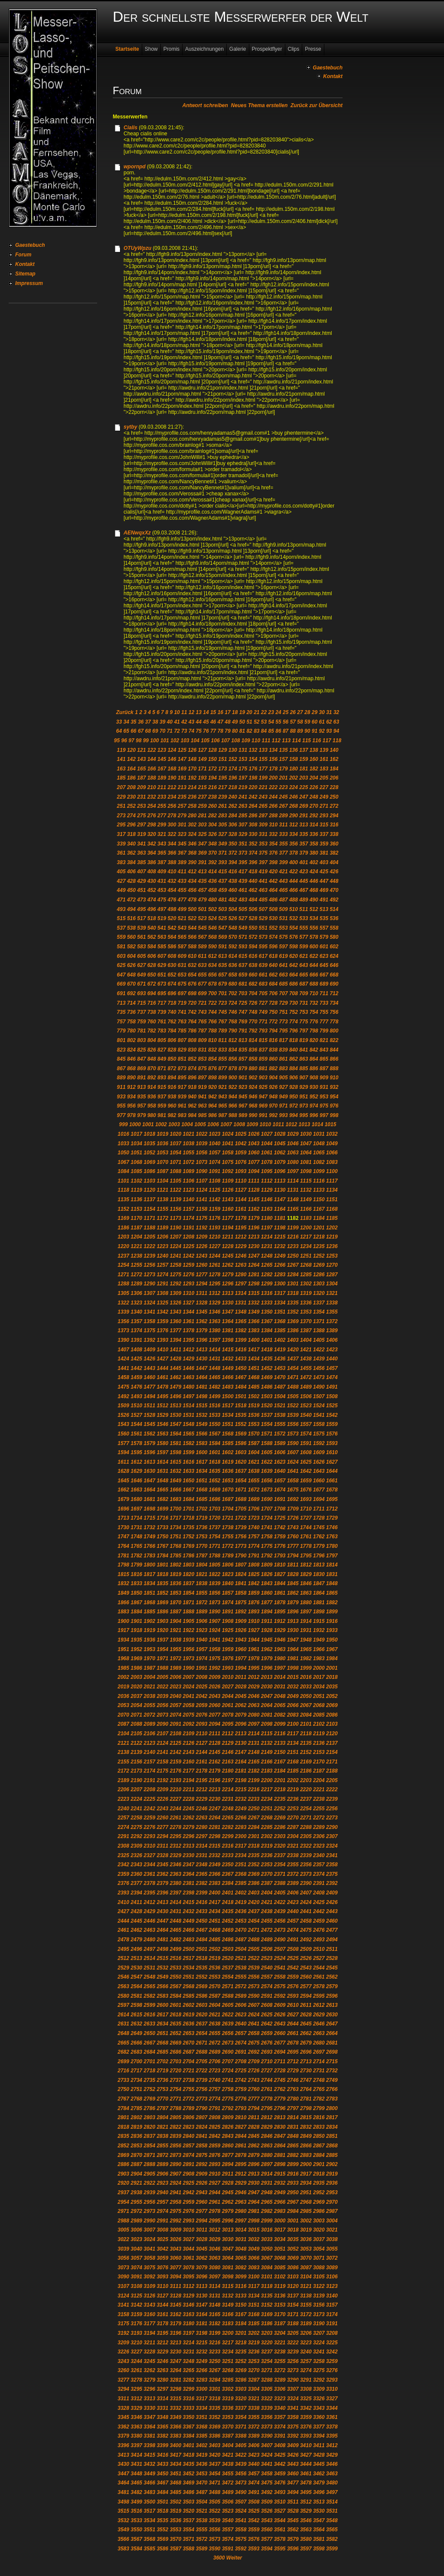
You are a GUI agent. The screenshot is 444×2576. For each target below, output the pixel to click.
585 (161, 947)
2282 (228, 1827)
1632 (175, 1471)
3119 (280, 2286)
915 (161, 1087)
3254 (267, 2361)
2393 (123, 1893)
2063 (254, 1705)
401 (303, 862)
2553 (215, 1977)
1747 (123, 1537)
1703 (215, 1509)
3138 (306, 2296)
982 (171, 1115)
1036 (162, 1144)
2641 (254, 2024)
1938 (175, 1640)
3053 (306, 2249)
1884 (136, 1612)
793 (263, 1031)
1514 (189, 1406)
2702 (162, 2061)
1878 (280, 1602)
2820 (149, 2127)
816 (273, 1040)
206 (334, 778)
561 (141, 937)
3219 (254, 2343)
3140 (332, 2296)
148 (192, 759)
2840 (189, 2136)
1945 (267, 1640)
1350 (267, 1312)
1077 (254, 1162)
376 (273, 853)
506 (252, 909)
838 (273, 1050)
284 (233, 816)
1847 (319, 1583)
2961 (215, 2202)
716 (151, 1003)
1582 (189, 1443)
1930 (293, 1630)
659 (242, 975)
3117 (254, 2286)
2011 (241, 1677)
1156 (175, 1209)
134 (273, 750)
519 (161, 918)
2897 (267, 2164)
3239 (293, 2352)
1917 (123, 1630)
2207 (136, 1789)
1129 (267, 1190)
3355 (254, 2417)
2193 (175, 1780)
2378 (149, 1883)
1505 (293, 1396)
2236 (293, 1799)
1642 (306, 1471)
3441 (267, 2464)
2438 (267, 1911)
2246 (202, 1809)
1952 (136, 1649)
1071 (175, 1162)
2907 (175, 2174)
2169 (306, 1762)
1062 (280, 1153)
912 (131, 1087)
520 (171, 918)
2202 (293, 1780)
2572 (241, 1986)
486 (273, 900)
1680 (136, 1499)
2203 (306, 1780)
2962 (228, 2202)
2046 (254, 1696)
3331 (162, 2408)
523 (202, 918)
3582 (332, 2539)
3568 (149, 2539)
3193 (136, 2333)
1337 (319, 1303)
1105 (175, 1181)
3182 (215, 2323)
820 (314, 1040)
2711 (280, 2061)
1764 (123, 1546)
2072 (149, 1715)
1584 (215, 1443)
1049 (332, 1144)
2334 (241, 1855)
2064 (267, 1705)
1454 (293, 1368)
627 (141, 965)
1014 (317, 1124)
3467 (162, 2483)
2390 (306, 1883)
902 (252, 1078)
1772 (228, 1546)
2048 (280, 1696)
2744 (267, 2080)
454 (171, 890)
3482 (136, 2492)
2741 (228, 2080)
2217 (267, 1789)
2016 (306, 1677)
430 (151, 881)
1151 (332, 1199)
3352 (215, 2417)
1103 (149, 1181)
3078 (189, 2268)
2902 (332, 2164)
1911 (267, 1621)
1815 (123, 1574)
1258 (175, 1265)
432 (171, 881)
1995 (254, 1668)
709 (303, 993)
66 (133, 731)
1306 (136, 1293)
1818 (162, 1574)
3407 (267, 2445)
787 (202, 1031)
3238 (280, 2352)
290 (293, 816)
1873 (215, 1602)
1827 (280, 1574)
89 (300, 731)
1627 (332, 1462)
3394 (319, 2436)
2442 (319, 1911)
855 (222, 1059)
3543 (267, 2520)
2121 (123, 1743)
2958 (175, 2202)
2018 (332, 1677)
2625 (267, 2015)
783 (161, 1031)
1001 (148, 1124)
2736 (162, 2080)
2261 (175, 1818)
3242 (332, 2352)
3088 (319, 2268)
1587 (254, 1443)
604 (131, 956)
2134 (293, 1743)
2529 (123, 1968)
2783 (332, 2099)
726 (252, 1003)
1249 (280, 1256)
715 (141, 1003)
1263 (241, 1265)
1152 (123, 1209)
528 (252, 918)
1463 (189, 1377)
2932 (280, 2183)
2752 (149, 2089)
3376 (306, 2427)
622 (314, 956)
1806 (228, 1565)
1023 (215, 1134)
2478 (123, 1940)
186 (131, 778)
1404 (306, 1340)
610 (192, 956)
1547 (175, 1424)
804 (151, 1040)
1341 (149, 1312)
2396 (162, 1893)
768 (233, 1022)
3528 (293, 2511)
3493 (280, 2492)
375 (263, 853)
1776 (280, 1546)
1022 (202, 1134)
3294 (123, 2389)
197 (242, 778)
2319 (267, 1846)
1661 (332, 1481)
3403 (215, 2445)
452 (151, 890)
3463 (332, 2474)
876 (212, 1068)
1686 (215, 1499)
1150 (319, 1199)
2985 (306, 2211)
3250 (215, 2361)
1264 (254, 1265)
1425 (136, 1359)
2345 (162, 1865)
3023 (136, 2239)
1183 (306, 1218)
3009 (175, 2230)
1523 (306, 1406)
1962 (267, 1649)
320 (151, 834)
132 (252, 750)
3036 (306, 2239)
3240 (306, 2352)
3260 (123, 2370)
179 (283, 769)
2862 (254, 2146)
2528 (332, 1958)
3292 (319, 2380)
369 (202, 853)
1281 (254, 1275)
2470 (241, 1930)
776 (314, 1022)
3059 (162, 2258)
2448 (175, 1921)
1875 (241, 1602)
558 (334, 928)
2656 (228, 2033)
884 (293, 1068)
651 (161, 975)
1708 (280, 1509)
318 (131, 834)
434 (192, 881)
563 (161, 937)
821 (324, 1040)
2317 (241, 1846)
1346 (215, 1312)
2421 (267, 1902)
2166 (267, 1762)
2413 (162, 1902)
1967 (332, 1649)
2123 (149, 1743)
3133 (241, 2296)
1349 (254, 1312)
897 (202, 1078)
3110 (162, 2286)
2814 (293, 2117)
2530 (136, 1968)
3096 (202, 2277)
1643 (319, 1471)
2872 (162, 2155)
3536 (175, 2520)
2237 (306, 1799)
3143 (149, 2305)
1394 (175, 1340)
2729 (293, 2071)
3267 (215, 2370)
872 (171, 1068)
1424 (123, 1359)
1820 (189, 1574)
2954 (123, 2202)
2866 (306, 2146)
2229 (202, 1799)
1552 (241, 1424)
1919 (149, 1630)
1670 (228, 1490)
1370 (306, 1321)
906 (293, 1078)
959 (161, 1106)
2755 (189, 2089)
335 (303, 834)
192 (192, 778)
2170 (319, 1762)
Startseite (127, 49)
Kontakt (25, 264)
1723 (254, 1518)
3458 (267, 2474)
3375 (293, 2427)
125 (182, 750)
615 (242, 956)
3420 (215, 2455)
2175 (162, 1771)
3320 (241, 2399)
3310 (332, 2389)
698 (192, 993)
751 (283, 1012)
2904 (136, 2174)
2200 (267, 1780)
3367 (189, 2427)
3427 (306, 2455)
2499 (175, 1949)
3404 (228, 2445)
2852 (123, 2146)
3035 (293, 2239)
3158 (123, 2314)
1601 (215, 1452)
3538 (202, 2520)
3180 (189, 2323)
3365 (162, 2427)
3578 (280, 2539)
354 (273, 844)
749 (263, 1012)
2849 (306, 2136)
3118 (267, 2286)
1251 (306, 1256)
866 (334, 1059)
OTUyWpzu (137, 248)
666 (314, 975)
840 (293, 1050)
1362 (202, 1321)
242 (252, 797)
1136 (136, 1199)
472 (131, 900)
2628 (306, 2015)
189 (161, 778)
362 (131, 853)
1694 (319, 1499)
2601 (175, 2005)
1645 (123, 1481)
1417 (254, 1350)
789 (222, 1031)
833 (222, 1050)
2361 (149, 1874)
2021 (149, 1687)
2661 (293, 2033)
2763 (293, 2089)
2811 (254, 2117)
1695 (332, 1499)
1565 (189, 1434)
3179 (175, 2323)
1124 (202, 1190)
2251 (267, 1809)
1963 (280, 1649)
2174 (149, 1771)
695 (161, 993)
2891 (189, 2164)
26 (293, 712)
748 (252, 1012)
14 (206, 712)
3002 (306, 2221)
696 (171, 993)
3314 (162, 2399)
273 (121, 816)
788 (212, 1031)
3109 (149, 2286)
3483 (149, 2492)
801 (121, 1040)
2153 (319, 1752)
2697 (319, 2052)
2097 (254, 1724)
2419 (241, 1902)
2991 (162, 2221)
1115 (306, 1181)
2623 (241, 2015)
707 (283, 993)
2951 (306, 2192)
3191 (332, 2323)
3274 (306, 2370)
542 (171, 928)
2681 (332, 2043)
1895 (280, 1612)
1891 (228, 1612)
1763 (332, 1537)
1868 (149, 1602)
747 (242, 1012)
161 (324, 759)
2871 (149, 2155)
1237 (123, 1256)
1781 (123, 1556)
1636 (228, 1471)
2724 (228, 2071)
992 (273, 1115)
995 (303, 1115)
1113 (280, 1181)
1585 (228, 1443)
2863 (267, 2146)
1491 (332, 1387)
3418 (189, 2455)
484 (252, 900)
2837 (149, 2136)
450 (131, 890)
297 (141, 825)
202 (293, 778)
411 (182, 871)
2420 (254, 1902)
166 (151, 769)
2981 (254, 2211)
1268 (306, 1265)
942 (212, 1097)
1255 (136, 1265)
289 (283, 816)
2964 (254, 2202)
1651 (202, 1481)
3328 (123, 2408)
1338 (332, 1303)
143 (141, 759)
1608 (306, 1452)
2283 (241, 1827)
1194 (228, 1228)
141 (121, 759)
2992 (175, 2221)
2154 (332, 1752)
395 (242, 862)
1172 (162, 1218)
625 (121, 965)
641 (283, 965)
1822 (215, 1574)
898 (212, 1078)
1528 (149, 1415)
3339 (267, 2408)
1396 (202, 1340)
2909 (202, 2174)
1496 (175, 1396)
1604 (254, 1452)
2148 (254, 1752)
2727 (267, 2071)
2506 (267, 1949)
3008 (162, 2230)
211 (161, 787)
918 (192, 1087)
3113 (202, 2286)
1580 (162, 1443)
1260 (202, 1265)
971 (283, 1106)
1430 (202, 1359)
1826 (267, 1574)
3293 (332, 2380)
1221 (136, 1246)
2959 (189, 2202)
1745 (319, 1527)
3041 (149, 2249)
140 (334, 750)
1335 (293, 1303)
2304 (293, 1836)
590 (212, 947)
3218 (241, 2343)
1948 (306, 1640)
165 (141, 769)
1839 (215, 1583)
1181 (280, 1218)
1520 (267, 1406)
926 (273, 1087)
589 (202, 947)
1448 (215, 1368)
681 (242, 984)
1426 (149, 1359)
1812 (306, 1565)
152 (233, 759)
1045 (280, 1144)
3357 (280, 2417)
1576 (332, 1434)
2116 (280, 1733)
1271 (123, 1275)
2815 (306, 2117)
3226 (123, 2352)
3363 (136, 2427)
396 (252, 862)
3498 (123, 2502)
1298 (254, 1284)
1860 (267, 1593)
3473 (241, 2483)
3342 (306, 2408)
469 (324, 890)
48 (227, 722)
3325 (306, 2399)
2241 (136, 1809)
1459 (136, 1377)
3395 (332, 2436)
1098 (306, 1171)
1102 (136, 1181)
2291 (123, 1836)
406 (131, 871)
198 (252, 778)
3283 (202, 2380)
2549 (162, 1977)
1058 (228, 1153)
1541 (319, 1415)
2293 (149, 1836)
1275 (175, 1275)
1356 (123, 1321)
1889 (202, 1612)
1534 (228, 1415)
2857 (189, 2146)
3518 (162, 2511)
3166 (228, 2314)
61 (321, 722)
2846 (267, 2136)
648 (131, 975)
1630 (149, 1471)
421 (283, 871)
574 (273, 937)
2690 (228, 2052)
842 (314, 1050)
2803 (149, 2117)
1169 (123, 1218)
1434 (254, 1359)
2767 (123, 2099)
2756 (202, 2089)
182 (314, 769)
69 (155, 731)
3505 (215, 2502)
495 (141, 909)
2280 (202, 1827)
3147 (202, 2305)
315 (324, 825)
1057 (215, 1153)
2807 (202, 2117)
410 (171, 871)
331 (263, 834)
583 (141, 947)
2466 (189, 1930)
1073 (202, 1162)
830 (192, 1050)
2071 (136, 1715)
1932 (319, 1630)
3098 (228, 2277)
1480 (189, 1387)
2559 (293, 1977)
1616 (189, 1462)
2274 (123, 1827)
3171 (293, 2314)
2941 (175, 2192)
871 (161, 1068)
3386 (215, 2436)
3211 (149, 2343)
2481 (162, 1940)
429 (141, 881)
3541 (241, 2520)
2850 (319, 2136)
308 (252, 825)
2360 (136, 1874)
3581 (319, 2539)
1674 (280, 1490)
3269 (241, 2370)
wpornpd (135, 167)
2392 (332, 1883)
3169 (267, 2314)
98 (138, 740)
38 (155, 722)
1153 (136, 1209)
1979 (267, 1658)
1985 (123, 1668)
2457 (293, 1921)
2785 (136, 2108)
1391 (136, 1340)
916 (171, 1087)
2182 (254, 1771)
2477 (332, 1930)
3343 (319, 2408)
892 (151, 1078)
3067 (267, 2258)
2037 (136, 1696)
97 (131, 740)
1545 (149, 1424)
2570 (215, 1986)
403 (324, 862)
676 (192, 984)
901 (242, 1078)
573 (263, 937)
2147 (241, 1752)
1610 (332, 1452)
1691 (280, 1499)
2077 (215, 1715)
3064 (228, 2258)
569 (222, 937)
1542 (332, 1415)
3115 (228, 2286)
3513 (319, 2502)
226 (314, 787)
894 (171, 1078)
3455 (228, 2474)
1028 (280, 1134)
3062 (202, 2258)
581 (121, 947)
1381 (228, 1330)
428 (131, 881)
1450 (241, 1368)
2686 (175, 2052)
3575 (241, 2539)
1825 (254, 1574)
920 (212, 1087)
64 (119, 731)
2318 (254, 1846)
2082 (280, 1715)
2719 (162, 2071)
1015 (330, 1124)
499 (182, 909)
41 (177, 722)
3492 (267, 2492)
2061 (228, 1705)
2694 (280, 2052)
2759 (241, 2089)
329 (242, 834)
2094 (215, 1724)
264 (252, 806)
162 (334, 759)
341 (141, 844)
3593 (254, 2549)
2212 (202, 1789)
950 (293, 1097)
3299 (189, 2389)
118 (337, 740)
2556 (254, 1977)
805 (161, 1040)
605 (141, 956)
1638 (254, 1471)
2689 (215, 2052)
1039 (202, 1144)
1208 (189, 1237)
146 (171, 759)
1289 (136, 1284)
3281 (175, 2380)
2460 (332, 1921)
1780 (332, 1546)
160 (314, 759)
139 (324, 750)
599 (303, 947)
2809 (228, 2117)
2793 (241, 2108)
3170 (280, 2314)
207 (121, 787)
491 (324, 900)
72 (177, 731)
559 (121, 937)
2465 (175, 1930)
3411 (319, 2445)
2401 (228, 1893)
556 (314, 928)
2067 (306, 1705)
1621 (254, 1462)
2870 (136, 2155)
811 (222, 1040)
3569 (162, 2539)
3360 (319, 2417)
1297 (241, 1284)
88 (293, 731)
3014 (241, 2230)
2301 (254, 1836)
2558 (280, 1977)
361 (121, 853)
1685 (202, 1499)
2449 (189, 1921)
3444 (306, 2464)
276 (151, 816)
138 (314, 750)
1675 (293, 1490)
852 (192, 1059)
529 (263, 918)
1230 (254, 1246)
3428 (319, 2455)
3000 (280, 2221)
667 (324, 975)
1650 (189, 1481)
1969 (136, 1658)
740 (171, 1012)
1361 (189, 1321)
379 (303, 853)
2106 (149, 1733)
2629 (319, 2015)
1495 (162, 1396)
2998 (254, 2221)
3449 (149, 2474)
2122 (136, 1743)
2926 (202, 2183)
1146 (267, 1199)
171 (202, 769)
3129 (189, 2296)
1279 (228, 1275)
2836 (136, 2136)
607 (161, 956)
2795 (267, 2108)
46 (213, 722)
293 (324, 816)
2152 (306, 1752)
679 (222, 984)
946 (252, 1097)
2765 (319, 2089)
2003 (136, 1677)
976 (334, 1106)
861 (283, 1059)
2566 (162, 1986)
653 (182, 975)
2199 (254, 1780)
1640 (280, 1471)
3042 (162, 2249)
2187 (319, 1771)
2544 (319, 1968)
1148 (293, 1199)
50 (242, 722)
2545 (332, 1968)
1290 (149, 1284)
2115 (267, 1733)
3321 (254, 2399)
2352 (254, 1865)
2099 (280, 1724)
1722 (241, 1518)
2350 (228, 1865)
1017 (136, 1134)
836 (252, 1050)
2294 (162, 1836)
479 (202, 900)
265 (263, 806)
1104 (162, 1181)
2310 (149, 1846)
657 (222, 975)
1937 (162, 1640)
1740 (254, 1527)
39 (162, 722)
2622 (228, 2015)
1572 (280, 1434)
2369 (254, 1874)
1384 (267, 1330)
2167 (280, 1762)
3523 (228, 2511)
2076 (202, 1715)
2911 (228, 2174)
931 (324, 1087)
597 (283, 947)
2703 (175, 2061)
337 (324, 834)
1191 (189, 1228)
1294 (202, 1284)
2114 (254, 1733)
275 (141, 816)
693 (141, 993)
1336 (306, 1303)
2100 (293, 1724)
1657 (280, 1481)
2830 (280, 2127)
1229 (241, 1246)
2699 (123, 2061)
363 (141, 853)
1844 (280, 1583)
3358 (293, 2417)
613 (222, 956)
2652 (175, 2033)
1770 (202, 1546)
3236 (254, 2352)
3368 (202, 2427)
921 (222, 1087)
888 (334, 1068)
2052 (332, 1696)
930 (314, 1087)
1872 (202, 1602)
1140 (189, 1199)
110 (255, 740)
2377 (136, 1883)
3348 (162, 2417)
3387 (228, 2436)
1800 (149, 1565)
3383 (175, 2436)
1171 (149, 1218)
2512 (123, 1958)
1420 (293, 1350)
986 (212, 1115)
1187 (136, 1228)
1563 (162, 1434)
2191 (149, 1780)
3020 (319, 2230)
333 (283, 834)
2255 (319, 1809)
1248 (267, 1256)
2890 (175, 2164)
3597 (306, 2549)
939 (182, 1097)
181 (303, 769)
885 (303, 1068)
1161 (241, 1209)
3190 (319, 2323)
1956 (189, 1649)
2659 (267, 2033)
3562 (293, 2530)
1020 (175, 1134)
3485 (175, 2492)
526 (233, 918)
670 (131, 984)
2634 (162, 2024)
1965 (306, 1649)
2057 (175, 1705)
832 (212, 1050)
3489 (228, 2492)
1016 (123, 1134)
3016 (267, 2230)
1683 (175, 1499)
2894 (228, 2164)
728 (273, 1003)
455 (182, 890)
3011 (202, 2230)
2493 (319, 1940)
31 (329, 712)
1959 (228, 1649)
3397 (136, 2445)
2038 (149, 1696)
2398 (189, 1893)
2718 (149, 2071)
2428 (136, 1911)
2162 (215, 1762)
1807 (241, 1565)
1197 (267, 1228)
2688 (202, 2052)
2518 (202, 1958)
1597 (162, 1452)
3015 (254, 2230)
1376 (162, 1330)
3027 (189, 2239)
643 (303, 965)
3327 (332, 2399)
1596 (149, 1452)
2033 (306, 1687)
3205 (293, 2333)
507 (263, 909)
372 (233, 853)
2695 (293, 2052)
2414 (175, 1902)
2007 (189, 1677)
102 (174, 740)
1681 (149, 1499)
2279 (189, 1827)
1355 (332, 1312)
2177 (189, 1771)
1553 (254, 1424)
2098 (267, 1724)
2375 (332, 1874)
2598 (136, 2005)
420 (273, 871)
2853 (136, 2146)
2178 (202, 1771)
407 (141, 871)
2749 (332, 2080)
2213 (215, 1789)
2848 (293, 2136)
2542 (293, 1968)
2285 (267, 1827)
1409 (149, 1350)
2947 (254, 2192)
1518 (241, 1406)
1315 (254, 1293)
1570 (254, 1434)
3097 (215, 2277)
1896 (293, 1612)
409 (161, 871)
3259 (332, 2361)
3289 (280, 2380)
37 (148, 722)
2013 (267, 1677)
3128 (175, 2296)
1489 (306, 1387)
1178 (241, 1218)
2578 (319, 1986)
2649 (136, 2033)
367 (182, 853)
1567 (215, 1434)
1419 (280, 1350)
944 (233, 1097)
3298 (175, 2389)
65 (126, 731)
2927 (215, 2183)
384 (131, 862)
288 (273, 816)
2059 (202, 1705)
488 (293, 900)
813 (242, 1040)
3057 (136, 2258)
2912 (241, 2174)
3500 (149, 2502)
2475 (306, 1930)
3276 (332, 2370)
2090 (162, 1724)
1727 (306, 1518)
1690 (267, 1499)
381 (324, 853)
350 (233, 844)
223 (283, 787)
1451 (254, 1368)
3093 (162, 2277)
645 (324, 965)
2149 (267, 1752)
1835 (162, 1583)
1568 (228, 1434)
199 (263, 778)
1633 (189, 1471)
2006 (175, 1677)
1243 (202, 1256)
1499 (215, 1396)
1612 (136, 1462)
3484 (162, 2492)
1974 (202, 1658)
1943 (241, 1640)
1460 (149, 1377)
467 (303, 890)
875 (202, 1068)
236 (192, 797)
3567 (136, 2539)
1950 (332, 1640)
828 (171, 1050)
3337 (241, 2408)
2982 (267, 2211)
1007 (226, 1124)
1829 (306, 1574)
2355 (293, 1865)
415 (222, 871)
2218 (280, 1789)
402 (314, 862)
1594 (123, 1452)
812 (233, 1040)
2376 (123, 1883)
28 (307, 712)
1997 (280, 1668)
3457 (254, 2474)
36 (141, 722)
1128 (254, 1190)
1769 (189, 1546)
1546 (162, 1424)
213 (182, 787)
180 (293, 769)
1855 (202, 1593)
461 (242, 890)
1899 (332, 1612)
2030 (267, 1687)
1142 (215, 1199)
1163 (267, 1209)
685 (283, 984)
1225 (189, 1246)
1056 (202, 1153)
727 (263, 1003)
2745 (280, 2080)
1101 (123, 1181)
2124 (162, 1743)
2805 (175, 2117)
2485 (215, 1940)
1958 (215, 1649)
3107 (123, 2286)
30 (321, 712)
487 (283, 900)
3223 (306, 2343)
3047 (228, 2249)
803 (141, 1040)
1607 (293, 1452)
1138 (162, 1199)
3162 (175, 2314)
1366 (254, 1321)
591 (222, 947)
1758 (267, 1537)
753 (303, 1012)
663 (283, 975)
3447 (123, 2474)
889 (121, 1078)
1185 (332, 1218)
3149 (228, 2305)
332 (273, 834)
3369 (215, 2427)
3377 (319, 2427)
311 (283, 825)
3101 (267, 2277)
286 (252, 816)
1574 (306, 1434)
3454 (215, 2474)
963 (202, 1106)
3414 (136, 2455)
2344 (149, 1865)
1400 (254, 1340)
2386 (254, 1883)
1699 (162, 1509)
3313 (149, 2399)
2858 (202, 2146)
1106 (189, 1181)
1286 (319, 1275)
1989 (175, 1668)
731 (303, 1003)
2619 (189, 2015)
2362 (162, 1874)
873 (182, 1068)
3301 (215, 2389)
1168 (332, 1209)
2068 (319, 1705)
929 (303, 1087)
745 (222, 1012)
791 (242, 1031)
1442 (136, 1368)
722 (212, 1003)
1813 (319, 1565)
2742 (241, 2080)
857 (242, 1059)
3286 (241, 2380)
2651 (162, 2033)
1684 (189, 1499)
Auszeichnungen (204, 49)
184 (334, 769)
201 (283, 778)
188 (151, 778)
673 (161, 984)
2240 (123, 1809)
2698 (332, 2052)
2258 (136, 1818)
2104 (123, 1733)
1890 (215, 1612)
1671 (241, 1490)
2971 (123, 2211)
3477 (293, 2483)
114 (296, 740)
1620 (241, 1462)
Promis (171, 49)
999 (123, 1124)
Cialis (130, 128)
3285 (228, 2380)
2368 (241, 1874)
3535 (162, 2520)
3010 (189, 2230)
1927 (254, 1630)
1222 (149, 1246)
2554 (228, 1977)
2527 (319, 1958)
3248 (189, 2361)
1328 (202, 1303)
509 (283, 909)
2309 (136, 1846)
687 (303, 984)
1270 (332, 1265)
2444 (123, 1921)
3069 (293, 2258)
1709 (293, 1509)
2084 (306, 1715)
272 (334, 806)
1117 (332, 1181)
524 (212, 918)
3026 (175, 2239)
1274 (162, 1275)
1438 (306, 1359)
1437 (293, 1359)
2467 (202, 1930)
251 (121, 806)
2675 (254, 2043)
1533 (215, 1415)
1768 (175, 1546)
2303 (280, 1836)
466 (293, 890)
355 (283, 844)
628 (151, 965)
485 (263, 900)
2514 (149, 1958)
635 (222, 965)
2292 (136, 1836)
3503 (189, 2502)
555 (303, 928)
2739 (202, 2080)
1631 (162, 1471)
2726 (254, 2071)
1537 (267, 1415)
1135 (123, 1199)
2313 (189, 1846)
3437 (215, 2464)
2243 (162, 1809)
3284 (215, 2380)
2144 (202, 1752)
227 (324, 787)
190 (171, 778)
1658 (293, 1481)
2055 (149, 1705)
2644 (293, 2024)
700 (212, 993)
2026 (215, 1687)
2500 (189, 1949)
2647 (332, 2024)
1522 (293, 1406)
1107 (202, 1181)
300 (171, 825)
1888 (189, 1612)
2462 (136, 1930)
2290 (332, 1827)
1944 (254, 1640)
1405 (319, 1340)
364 (151, 853)
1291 (162, 1284)
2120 (332, 1733)
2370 (267, 1874)
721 (202, 1003)
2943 (202, 2192)
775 (303, 1022)
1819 (175, 1574)
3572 (202, 2539)
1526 (123, 1415)
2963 (241, 2202)
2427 (123, 1911)
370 (212, 853)
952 (314, 1097)
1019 (162, 1134)
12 (191, 712)
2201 (280, 1780)
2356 (306, 1865)
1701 (189, 1509)
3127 (162, 2296)
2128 (215, 1743)
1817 (149, 1574)
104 (195, 740)
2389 (293, 1883)
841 (303, 1050)
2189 (123, 1780)
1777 (293, 1546)
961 (182, 1106)
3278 (136, 2380)
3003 (319, 2221)
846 (131, 1059)
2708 (241, 2061)
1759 (280, 1537)
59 (307, 722)
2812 (267, 2117)
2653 (189, 2033)
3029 (215, 2239)
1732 (149, 1527)
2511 (332, 1949)
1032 (332, 1134)
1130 (280, 1190)
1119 (136, 1190)
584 (151, 947)
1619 (228, 1462)
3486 (189, 2492)
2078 (228, 1715)
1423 (332, 1350)
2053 (123, 1705)
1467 (241, 1377)
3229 (162, 2352)
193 (202, 778)
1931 (306, 1630)
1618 (215, 1462)
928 (293, 1087)
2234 (267, 1799)
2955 (136, 2202)
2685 (162, 2052)
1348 (241, 1312)
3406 (254, 2445)
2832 (306, 2127)
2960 (202, 2202)
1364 (228, 1321)
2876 (215, 2155)
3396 (123, 2445)
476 (171, 900)
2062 (241, 1705)
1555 (280, 1424)
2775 (228, 2099)
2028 (241, 1687)
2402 (241, 1893)
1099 (319, 1171)
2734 (136, 2080)
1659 (306, 1481)
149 (202, 759)
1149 (306, 1199)
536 (334, 918)
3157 (332, 2305)
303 (202, 825)
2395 (149, 1893)
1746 (332, 1527)
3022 (123, 2239)
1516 (215, 1406)
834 (233, 1050)
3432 (149, 2464)
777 (324, 1022)
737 (141, 1012)
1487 (280, 1387)
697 (182, 993)
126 (192, 750)
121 (141, 750)
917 (182, 1087)
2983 (280, 2211)
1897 (306, 1612)
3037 (319, 2239)
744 (212, 1012)
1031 (319, 1134)
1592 (319, 1443)
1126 (228, 1190)
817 (283, 1040)
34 (126, 722)
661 (263, 975)
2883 (306, 2155)
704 (252, 993)
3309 (319, 2389)
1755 (228, 1537)
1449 (228, 1368)
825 (141, 1050)
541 (161, 928)
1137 (149, 1199)
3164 (202, 2314)
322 (171, 834)
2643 (280, 2024)
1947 (293, 1640)
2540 (267, 1968)
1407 (123, 1350)
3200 (228, 2333)
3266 (202, 2370)
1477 (149, 1387)
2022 (162, 1687)
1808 (254, 1565)
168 (171, 769)
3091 (136, 2277)
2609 (280, 2005)
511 (303, 909)
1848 (332, 1583)
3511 (293, 2502)
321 (161, 834)
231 (141, 797)
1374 (136, 1330)
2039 (162, 1696)
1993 (228, 1668)
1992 (215, 1668)
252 (131, 806)
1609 (319, 1452)
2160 (189, 1762)
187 (141, 778)
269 (303, 806)
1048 (319, 1144)
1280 (241, 1275)
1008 (239, 1124)
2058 (189, 1705)
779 (121, 1031)
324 (192, 834)
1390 (123, 1340)
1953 (149, 1649)
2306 (319, 1836)
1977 (241, 1658)
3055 (332, 2249)
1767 (162, 1546)
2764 (306, 2089)
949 (283, 1097)
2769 (149, 2099)
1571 (267, 1434)
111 (265, 740)
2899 (293, 2164)
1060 (254, 1153)
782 (151, 1031)
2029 (254, 1687)
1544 (136, 1424)
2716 (123, 2071)
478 (192, 900)
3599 (332, 2549)
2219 (293, 1789)
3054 (319, 2249)
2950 (293, 2192)
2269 (280, 1818)
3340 (280, 2408)
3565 (332, 2530)
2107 (162, 1733)
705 (263, 993)
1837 (189, 1583)
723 (222, 1003)
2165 (254, 1762)
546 (212, 928)
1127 (241, 1190)
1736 (202, 1527)
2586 (202, 1996)
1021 (189, 1134)
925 (263, 1087)
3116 (241, 2286)
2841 (202, 2136)
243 (263, 797)
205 (324, 778)
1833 (136, 1583)
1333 (267, 1303)
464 (273, 890)
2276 (149, 1827)
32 (336, 712)
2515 (162, 1958)
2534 (189, 1968)
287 (263, 816)
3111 (175, 2286)
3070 (306, 2258)
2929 (241, 2183)
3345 (123, 2417)
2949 (280, 2192)
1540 (306, 1415)
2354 (280, 1865)
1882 (332, 1602)
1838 (202, 1583)
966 (233, 1106)
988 (233, 1115)
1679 (123, 1499)
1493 (136, 1396)
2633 (149, 2024)
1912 (280, 1621)
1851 (149, 1593)
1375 (149, 1330)
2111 (215, 1733)
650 (151, 975)
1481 (202, 1387)
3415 (149, 2455)
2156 (136, 1762)
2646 (319, 2024)
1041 (228, 1144)
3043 (175, 2249)
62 (329, 722)
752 (293, 1012)
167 (161, 769)
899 (222, 1078)
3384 (189, 2436)
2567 (175, 1986)
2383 (215, 1883)
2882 (293, 2155)
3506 (228, 2502)
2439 (280, 1911)
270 (314, 806)
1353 (306, 1312)
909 (324, 1078)
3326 (319, 2399)
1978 (254, 1658)
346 (192, 844)
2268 (267, 1818)
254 (151, 806)
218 (233, 787)
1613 (149, 1462)
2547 (136, 1977)
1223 (162, 1246)
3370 (228, 2427)
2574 (267, 1986)
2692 (254, 2052)
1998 (293, 1668)
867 (121, 1068)
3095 (189, 2277)
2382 (202, 1883)
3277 (123, 2380)
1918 (136, 1630)
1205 (149, 1237)
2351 (241, 1865)
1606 (280, 1452)
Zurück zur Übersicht (317, 105)
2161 (202, 1762)
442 (273, 881)
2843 (228, 2136)
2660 (280, 2033)
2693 (267, 2052)
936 (151, 1097)
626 (131, 965)
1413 (202, 1350)
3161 (162, 2314)
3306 (280, 2389)
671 (141, 984)
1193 (215, 1228)
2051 (319, 1696)
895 (182, 1078)
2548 (149, 1977)
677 (202, 984)
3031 (241, 2239)
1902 (149, 1621)
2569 (202, 1986)
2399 (202, 1893)
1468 (254, 1377)
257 (182, 806)
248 (314, 797)
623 (324, 956)
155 (263, 759)
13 (199, 712)
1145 (254, 1199)
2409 (332, 1893)
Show (151, 49)
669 (121, 984)
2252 (280, 1809)
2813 (280, 2117)
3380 (136, 2436)
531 (283, 918)
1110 (241, 1181)
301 (182, 825)
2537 (228, 1968)
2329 (175, 1855)
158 (293, 759)
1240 (162, 1256)
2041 (189, 1696)
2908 (189, 2174)
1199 (293, 1228)
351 (242, 844)
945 (242, 1097)
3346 (136, 2417)
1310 (189, 1293)
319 (141, 834)
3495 (306, 2492)
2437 (254, 1911)
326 (212, 834)
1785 (175, 1556)
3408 (280, 2445)
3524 (241, 2511)
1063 (293, 1153)
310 (273, 825)
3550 (136, 2530)
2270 (293, 1818)
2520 (228, 1958)
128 (212, 750)
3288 (267, 2380)
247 (303, 797)
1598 (175, 1452)
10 (177, 712)
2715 (332, 2061)
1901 (136, 1621)
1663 (136, 1490)
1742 (280, 1527)
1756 (241, 1537)
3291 (306, 2380)
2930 (254, 2183)
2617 (162, 2015)
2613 (332, 2005)
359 (324, 844)
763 (182, 1022)
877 (222, 1068)
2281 (215, 1827)
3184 (241, 2323)
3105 (319, 2277)
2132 (267, 1743)
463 (263, 890)
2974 (162, 2211)
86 (278, 731)
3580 (306, 2539)
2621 (215, 2015)
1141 (202, 1199)
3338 (254, 2408)
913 (141, 1087)
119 (121, 750)
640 (273, 965)
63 (336, 722)
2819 (136, 2127)
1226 (202, 1246)
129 (222, 750)
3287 (254, 2380)
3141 (123, 2305)
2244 (175, 1809)
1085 (136, 1171)
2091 (175, 1724)
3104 (306, 2277)
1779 (319, 1546)
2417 (215, 1902)
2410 (123, 1902)
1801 (162, 1565)
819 (303, 1040)
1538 (280, 1415)
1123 (189, 1190)
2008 (202, 1677)
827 (161, 1050)
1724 (267, 1518)
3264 (175, 2370)
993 (283, 1115)
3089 (332, 2268)
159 (303, 759)
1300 (280, 1284)
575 (283, 937)
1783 (149, 1556)
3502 (175, 2502)
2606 (241, 2005)
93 (329, 731)
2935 (319, 2183)
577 (303, 937)
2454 (254, 1921)
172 (212, 769)
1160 (228, 1209)
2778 (267, 2099)
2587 (215, 1996)
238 (212, 797)
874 (192, 1068)
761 (161, 1022)
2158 (162, 1762)
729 (283, 1003)
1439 (319, 1359)
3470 (202, 2483)
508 (273, 909)
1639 (267, 1471)
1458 (123, 1377)
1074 (215, 1162)
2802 (136, 2117)
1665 (162, 1490)
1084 (123, 1171)
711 (324, 993)
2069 (332, 1705)
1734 (175, 1527)
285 (242, 816)
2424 (306, 1902)
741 (182, 1012)
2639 (228, 2024)
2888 (149, 2164)
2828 (254, 2127)
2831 (293, 2127)
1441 (123, 1368)
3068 (280, 2258)
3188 (293, 2323)
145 (161, 759)
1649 (175, 1481)
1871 (189, 1602)
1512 (162, 1406)
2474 (293, 1930)
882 (273, 1068)
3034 (280, 2239)
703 (242, 993)
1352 (293, 1312)
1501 (241, 1396)
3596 (293, 2549)
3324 (293, 2399)
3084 (267, 2268)
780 (131, 1031)
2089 (149, 1724)
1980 (280, 1658)
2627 (293, 2015)
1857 (228, 1593)
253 (141, 806)
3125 (136, 2296)
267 (283, 806)
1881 (319, 1602)
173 (222, 769)
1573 (293, 1434)
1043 (254, 1144)
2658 (254, 2033)
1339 (123, 1312)
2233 (254, 1799)
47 (220, 722)
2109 (189, 1733)
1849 (123, 1593)
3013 (228, 2230)
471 (121, 900)
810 (212, 1040)
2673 (228, 2043)
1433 (241, 1359)
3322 (267, 2399)
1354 (319, 1312)
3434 (175, 2464)
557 (324, 928)
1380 (215, 1330)
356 (293, 844)
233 (161, 797)
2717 (136, 2071)
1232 (280, 1246)
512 (314, 909)
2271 (306, 1818)
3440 (254, 2464)
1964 (293, 1649)
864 (314, 1059)
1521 (280, 1406)
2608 (267, 2005)
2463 (149, 1930)
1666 (175, 1490)
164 (131, 769)
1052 (149, 1153)
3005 (123, 2230)
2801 (123, 2117)
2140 (149, 1752)
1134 (332, 1190)
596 (273, 947)
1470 (280, 1377)
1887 (175, 1612)
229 (121, 797)
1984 (332, 1658)
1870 (175, 1602)
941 (202, 1097)
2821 (162, 2127)
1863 (306, 1593)
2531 (149, 1968)
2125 (175, 1743)
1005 (200, 1124)
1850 (136, 1593)
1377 (175, 1330)
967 (242, 1106)
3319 (228, 2399)
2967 (293, 2202)
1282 (267, 1275)
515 (121, 918)
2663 (319, 2033)
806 (171, 1040)
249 (324, 797)
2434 (215, 1911)
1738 (228, 1527)
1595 (136, 1452)
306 (233, 825)
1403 (293, 1340)
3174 (332, 2314)
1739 (241, 1527)
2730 (306, 2071)
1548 (189, 1424)
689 (324, 984)
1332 (254, 1303)
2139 (136, 1752)
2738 (189, 2080)
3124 (123, 2296)
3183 (228, 2323)
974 (314, 1106)
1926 (241, 1630)
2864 (280, 2146)
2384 (228, 1883)
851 (182, 1059)
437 (222, 881)
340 (131, 844)
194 (212, 778)
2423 (293, 1902)
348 (212, 844)
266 (273, 806)
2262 (189, 1818)
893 (161, 1078)
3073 (123, 2268)
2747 (306, 2080)
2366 (215, 1874)
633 (202, 965)
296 (131, 825)
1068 (136, 1162)
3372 (254, 2427)
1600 (202, 1452)
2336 (267, 1855)
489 (303, 900)
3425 (280, 2455)
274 (131, 816)
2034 (319, 1687)
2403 (254, 1893)
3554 (189, 2530)
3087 (306, 2268)
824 (131, 1050)
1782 (136, 1556)
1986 (136, 1668)
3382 (162, 2436)
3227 (136, 2352)
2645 (306, 2024)
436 (212, 881)
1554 (267, 1424)
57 (293, 722)
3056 (123, 2258)
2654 (202, 2033)
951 (303, 1097)
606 (151, 956)
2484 (202, 1940)
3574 (228, 2539)
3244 (136, 2361)
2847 (280, 2136)
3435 (189, 2464)
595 (263, 947)
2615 (136, 2015)
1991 (202, 1668)
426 (334, 871)
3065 (241, 2258)
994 (293, 1115)
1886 (162, 1612)
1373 (123, 1330)
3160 (149, 2314)
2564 (136, 1986)
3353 (228, 2417)
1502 (254, 1396)
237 (202, 797)
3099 (241, 2277)
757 (121, 1022)
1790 (241, 1556)
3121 (306, 2286)
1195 (241, 1228)
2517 (189, 1958)
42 (184, 722)
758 (131, 1022)
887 (324, 1068)
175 (242, 769)
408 (151, 871)
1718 (189, 1518)
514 (334, 909)
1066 (332, 1153)
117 (327, 740)
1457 (332, 1368)
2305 (306, 1836)
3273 (293, 2370)
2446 (149, 1921)
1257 (162, 1265)
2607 (254, 2005)
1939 (189, 1640)
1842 (254, 1583)
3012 (215, 2230)
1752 (189, 1537)
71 (170, 731)
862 (293, 1059)
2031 (280, 1687)
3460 (293, 2474)
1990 (189, 1668)
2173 (136, 1771)
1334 (280, 1303)
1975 (215, 1658)
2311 (162, 1846)
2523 (267, 1958)
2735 (149, 2080)
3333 (189, 2408)
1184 (319, 1218)
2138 (123, 1752)
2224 (136, 1799)
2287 (293, 1827)
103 (184, 740)
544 (192, 928)
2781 (306, 2099)
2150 (280, 1752)
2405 (280, 1893)
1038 (189, 1144)
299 (161, 825)
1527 (136, 1415)
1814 (332, 1565)
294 (334, 816)
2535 (202, 1968)
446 (314, 881)
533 (303, 918)
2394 (136, 1893)
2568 (189, 1986)
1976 (228, 1658)
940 (192, 1097)
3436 (202, 2464)
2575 (280, 1986)
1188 (149, 1228)
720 (192, 1003)
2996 (228, 2221)
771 (263, 1022)
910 (334, 1078)
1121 (162, 1190)
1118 (123, 1190)
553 (283, 928)
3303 (241, 2389)
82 (249, 731)
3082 (241, 2268)
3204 (280, 2333)
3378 (332, 2427)
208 (131, 787)
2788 (175, 2108)
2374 (319, 1874)
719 (182, 1003)
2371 (280, 1874)
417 (242, 871)
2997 (241, 2221)
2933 (293, 2183)
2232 (241, 1799)
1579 (149, 1443)
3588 (189, 2549)
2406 (293, 1893)
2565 (149, 1986)
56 (285, 722)
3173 (319, 2314)
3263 (162, 2370)
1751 (175, 1537)
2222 (332, 1789)
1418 (267, 1350)
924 (252, 1087)
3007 (149, 2230)
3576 (254, 2539)
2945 (228, 2192)
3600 (219, 2558)
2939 (149, 2192)
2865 (293, 2146)
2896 (254, 2164)
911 (121, 1087)
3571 (189, 2539)
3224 (319, 2343)
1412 (189, 1350)
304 (212, 825)
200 (273, 778)
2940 (162, 2192)
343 (161, 844)
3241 (319, 2352)
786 (192, 1031)
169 (182, 769)
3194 (149, 2333)
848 (151, 1059)
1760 (293, 1537)
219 (242, 787)
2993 (189, 2221)
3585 (149, 2549)
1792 (267, 1556)
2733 (123, 2080)
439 (242, 881)
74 (191, 731)
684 (273, 984)
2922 (149, 2183)
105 (205, 740)
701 (222, 993)
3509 (267, 2502)
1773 (241, 1546)
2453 (241, 1921)
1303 (319, 1284)
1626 (319, 1462)
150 (212, 759)
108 (235, 740)
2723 (215, 2071)
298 (151, 825)
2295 (175, 1836)
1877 (267, 1602)
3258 (319, 2361)
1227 (215, 1246)
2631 (123, 2024)
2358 (332, 1865)
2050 (306, 1696)
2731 (319, 2071)
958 (151, 1106)
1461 (162, 1377)
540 (151, 928)
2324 (332, 1846)
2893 (215, 2164)
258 (192, 806)
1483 (228, 1387)
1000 (135, 1124)
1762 (319, 1537)
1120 (149, 1190)
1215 (280, 1237)
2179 (215, 1771)
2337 (280, 1855)
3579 (293, 2539)
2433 (202, 1911)
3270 (254, 2370)
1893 (254, 1612)
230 (131, 797)
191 (182, 778)
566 (192, 937)
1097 (293, 1171)
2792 (228, 2108)
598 (293, 947)
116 (316, 740)
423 (303, 871)
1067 (123, 1162)
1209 (202, 1237)
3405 (241, 2445)
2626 (280, 2015)
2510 (319, 1949)
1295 (215, 1284)
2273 (332, 1818)
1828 (293, 1574)
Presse (313, 49)
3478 (306, 2483)
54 (271, 722)
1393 (162, 1340)
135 (283, 750)
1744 (306, 1527)
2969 (319, 2202)
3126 (149, 2296)
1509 (123, 1406)
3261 (136, 2370)
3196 (175, 2333)
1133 (319, 1190)
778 (334, 1022)
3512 (306, 2502)
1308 (162, 1293)
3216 (215, 2343)
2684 (149, 2052)
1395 (189, 1340)
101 (164, 740)
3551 (149, 2530)
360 (334, 844)
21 (256, 712)
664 (293, 975)
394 (233, 862)
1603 (241, 1452)
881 (263, 1068)
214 (192, 787)
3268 (228, 2370)
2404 (267, 1893)
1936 (149, 1640)
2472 (267, 1930)
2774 (215, 2099)
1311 (202, 1293)
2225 (149, 1799)
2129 (228, 1743)
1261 (215, 1265)
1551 (228, 1424)
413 (202, 871)
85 (271, 731)
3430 (123, 2464)
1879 (293, 1602)
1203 (123, 1237)
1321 (332, 1293)
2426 (332, 1902)
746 (233, 1012)
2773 (202, 2099)
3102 (280, 2277)
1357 (136, 1321)
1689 (254, 1499)
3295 (136, 2389)
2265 (228, 1818)
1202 (332, 1228)
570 (233, 937)
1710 (306, 1509)
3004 (332, 2221)
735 (121, 1012)
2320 (280, 1846)
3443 (293, 2464)
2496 (136, 1949)
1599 (189, 1452)
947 (263, 1097)
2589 (241, 1996)
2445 (136, 1921)
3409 (293, 2445)
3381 (149, 2436)
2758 (228, 2089)
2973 (149, 2211)
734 (334, 1003)
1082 (319, 1162)
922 (233, 1087)
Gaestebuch (30, 245)
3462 (319, 2474)
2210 (175, 1789)
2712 (293, 2061)
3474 (254, 2483)
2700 (136, 2061)
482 (233, 900)
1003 (174, 1124)
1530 (175, 1415)
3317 (202, 2399)
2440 (293, 1911)
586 (171, 947)
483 (242, 900)
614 (233, 956)
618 (273, 956)
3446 (332, 2464)
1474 (332, 1377)
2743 (254, 2080)
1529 (162, 1415)
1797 (332, 1556)
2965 (267, 2202)
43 (191, 722)
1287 (332, 1275)
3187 (280, 2323)
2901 (319, 2164)
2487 (241, 1940)
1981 (293, 1658)
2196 (215, 1780)
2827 (241, 2127)
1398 (228, 1340)
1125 (215, 1190)
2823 (189, 2127)
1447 (202, 1368)
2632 (136, 2024)
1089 (189, 1171)
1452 (267, 1368)
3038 (332, 2239)
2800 (332, 2108)
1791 (254, 1556)
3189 (306, 2323)
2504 (241, 1949)
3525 (254, 2511)
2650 (149, 2033)
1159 (215, 1209)
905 (283, 1078)
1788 (215, 1556)
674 (171, 984)
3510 (280, 2502)
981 (161, 1115)
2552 (202, 1977)
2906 (162, 2174)
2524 (280, 1958)
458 (212, 890)
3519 (175, 2511)
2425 (319, 1902)
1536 (254, 1415)
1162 (254, 1209)
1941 (215, 1640)
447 (324, 881)
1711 (319, 1509)
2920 (123, 2183)
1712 (332, 1509)
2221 (319, 1789)
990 (252, 1115)
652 (171, 975)
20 (249, 712)
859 (263, 1059)
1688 (241, 1499)
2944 (215, 2192)
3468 (175, 2483)
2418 (228, 1902)
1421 (306, 1350)
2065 (280, 1705)
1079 (280, 1162)
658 (233, 975)
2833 (319, 2127)
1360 (175, 1321)
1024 (228, 1134)
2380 (175, 1883)
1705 (241, 1509)
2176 (175, 1771)
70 (162, 731)
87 (285, 731)
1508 (332, 1396)
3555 (202, 2530)
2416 (202, 1902)
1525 (332, 1406)
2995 (215, 2221)
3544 (280, 2520)
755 (324, 1012)
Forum (23, 255)
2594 (306, 1996)
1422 (319, 1350)
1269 (319, 1265)
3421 (228, 2455)
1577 (123, 1443)
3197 (189, 2333)
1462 (175, 1377)
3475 (267, 2483)
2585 (189, 1996)
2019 (123, 1687)
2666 (136, 2043)
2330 (189, 1855)
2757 (215, 2089)
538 (131, 928)
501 (202, 909)
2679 (306, 2043)
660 (252, 975)
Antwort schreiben (205, 105)
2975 (175, 2211)
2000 (319, 1668)
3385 (202, 2436)
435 (202, 881)
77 (213, 731)
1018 (149, 1134)
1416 (241, 1350)
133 (263, 750)
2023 (175, 1687)
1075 (228, 1162)
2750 (123, 2089)
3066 (254, 2258)
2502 (215, 1949)
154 (252, 759)
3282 (189, 2380)
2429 (149, 1911)
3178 (162, 2323)
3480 (332, 2483)
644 (314, 965)
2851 (332, 2136)
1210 (215, 1237)
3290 (293, 2380)
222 (273, 787)
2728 (280, 2071)
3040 (136, 2249)
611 (202, 956)
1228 (228, 1246)
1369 (293, 1321)
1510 (136, 1406)
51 (249, 722)
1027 (267, 1134)
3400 (175, 2445)
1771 (215, 1546)
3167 (241, 2314)
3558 (241, 2530)
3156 (319, 2305)
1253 (332, 1256)
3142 (136, 2305)
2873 (175, 2155)
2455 (267, 1921)
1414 (215, 1350)
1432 (228, 1359)
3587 (175, 2549)
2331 (202, 1855)
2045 (241, 1696)
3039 (123, 2249)
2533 (175, 1968)
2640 (241, 2024)
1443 (149, 1368)
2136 (319, 1743)
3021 (332, 2230)
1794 (293, 1556)
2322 (306, 1846)
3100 (254, 2277)
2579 (332, 1986)
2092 (189, 1724)
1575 (319, 1434)
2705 (202, 2061)
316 (334, 825)
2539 (254, 1968)
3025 (162, 2239)
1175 (202, 1218)
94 (336, 731)
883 (283, 1068)
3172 (306, 2314)
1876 (254, 1602)
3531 (332, 2511)
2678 (293, 2043)
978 (131, 1115)
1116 (319, 1181)
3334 (202, 2408)
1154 (149, 1209)
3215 (202, 2343)
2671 (202, 2043)
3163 (189, 2314)
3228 (149, 2352)
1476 (136, 1387)
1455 (306, 1368)
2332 (215, 1855)
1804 (202, 1565)
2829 (267, 2127)
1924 (215, 1630)
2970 (332, 2202)
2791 (215, 2108)
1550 (215, 1424)
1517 (228, 1406)
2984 (293, 2211)
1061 (267, 1153)
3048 (241, 2249)
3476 (280, 2483)
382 (334, 853)
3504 (202, 2502)
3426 (293, 2455)
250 (334, 797)
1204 (136, 1237)
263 (242, 806)
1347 (228, 1312)
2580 (123, 1996)
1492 (123, 1396)
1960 (241, 1649)
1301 (293, 1284)
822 (334, 1040)
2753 (162, 2089)
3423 (254, 2455)
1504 (280, 1396)
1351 (280, 1312)
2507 (280, 1949)
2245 (189, 1809)
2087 (123, 1724)
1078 (267, 1162)
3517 (149, 2511)
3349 (175, 2417)
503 (222, 909)
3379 (123, 2436)
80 (235, 731)
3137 (293, 2296)
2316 (228, 1846)
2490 (280, 1940)
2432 (189, 1911)
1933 (332, 1630)
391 (202, 862)
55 (278, 722)
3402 (202, 2445)
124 (171, 750)
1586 (241, 1443)
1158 (202, 1209)
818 (293, 1040)
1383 (254, 1330)
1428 (175, 1359)
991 (263, 1115)
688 (314, 984)
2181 (241, 1771)
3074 (136, 2268)
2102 (319, 1724)
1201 (319, 1228)
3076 (162, 2268)
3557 (228, 2530)
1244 (215, 1256)
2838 (162, 2136)
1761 (306, 1537)
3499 (136, 2502)
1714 (136, 1518)
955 (121, 1106)
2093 (202, 1724)
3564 (319, 2530)
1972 (175, 1658)
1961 (254, 1649)
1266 (280, 1265)
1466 (228, 1377)
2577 (306, 1986)
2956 (149, 2202)
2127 (202, 1743)
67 (141, 731)
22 (264, 712)
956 (131, 1106)
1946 (280, 1640)
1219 (332, 1237)
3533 (136, 2520)
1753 (202, 1537)
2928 (228, 2183)
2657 (241, 2033)
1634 (202, 1471)
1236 (332, 1246)
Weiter (234, 2558)
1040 (215, 1144)
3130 (202, 2296)
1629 (136, 1471)
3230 (175, 2352)
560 (131, 937)
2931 (267, 2183)
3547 (319, 2520)
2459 (319, 1921)
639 (263, 965)
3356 (267, 2417)
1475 (123, 1387)
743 (202, 1012)
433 (182, 881)
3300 (202, 2389)
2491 (293, 1940)
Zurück (125, 712)
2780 (293, 2099)
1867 (136, 1602)
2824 (202, 2127)
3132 (228, 2296)
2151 (293, 1752)
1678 (332, 1490)
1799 (136, 1565)
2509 (306, 1949)
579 (324, 937)
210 (151, 787)
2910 (215, 2174)
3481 (123, 2492)
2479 (136, 1940)
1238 (136, 1256)
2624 (254, 2015)
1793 (280, 1556)
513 (324, 909)
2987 (332, 2211)
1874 (228, 1602)
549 (242, 928)
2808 (215, 2117)
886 (314, 1068)
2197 (228, 1780)
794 (273, 1031)
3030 (228, 2239)
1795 (306, 1556)
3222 (293, 2343)
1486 (267, 1387)
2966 (280, 2202)
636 (233, 965)
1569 (241, 1434)
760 (151, 1022)
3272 (280, 2370)
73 (184, 731)
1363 (215, 1321)
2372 (293, 1874)
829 (182, 1050)
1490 (319, 1387)
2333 (228, 1855)
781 (141, 1031)
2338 (293, 1855)
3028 (202, 2239)
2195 (202, 1780)
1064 (306, 1153)
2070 (123, 1715)
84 (264, 731)
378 (293, 853)
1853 (175, 1593)
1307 (149, 1293)
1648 (162, 1481)
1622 (267, 1462)
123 (161, 750)
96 (124, 740)
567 (202, 937)
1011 (278, 1124)
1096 (280, 1171)
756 (334, 1012)
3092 (149, 2277)
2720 (175, 2071)
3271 (267, 2370)
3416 (162, 2455)
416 (233, 871)
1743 (293, 1527)
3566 (123, 2539)
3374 (280, 2427)
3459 (280, 2474)
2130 (241, 1743)
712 (334, 993)
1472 (306, 1377)
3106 (332, 2277)
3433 (162, 2464)
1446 (189, 1368)
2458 (306, 1921)
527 (242, 918)
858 (252, 1059)
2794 (254, 2108)
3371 (241, 2427)
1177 (228, 1218)
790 (233, 1031)
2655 (215, 2033)
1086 (149, 1171)
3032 (254, 2239)
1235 (319, 1246)
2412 (149, 1902)
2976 (189, 2211)
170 (192, 769)
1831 (332, 1574)
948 (273, 1097)
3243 (123, 2361)
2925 (189, 2183)
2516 (175, 1958)
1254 (123, 1265)
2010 (228, 1677)
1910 (254, 1621)
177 (263, 769)
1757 (254, 1537)
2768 (136, 2099)
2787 (162, 2108)
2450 (202, 1921)
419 (263, 871)
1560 (123, 1434)
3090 (123, 2277)
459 (222, 890)
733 (324, 1003)
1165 (293, 1209)
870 (151, 1068)
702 (233, 993)
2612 (319, 2005)
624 (334, 956)
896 (192, 1078)
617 (263, 956)
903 (263, 1078)
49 (235, 722)
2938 (136, 2192)
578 (314, 937)
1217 (306, 1237)
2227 (175, 1799)
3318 (215, 2399)
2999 (267, 2221)
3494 (293, 2492)
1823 (228, 1574)
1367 (267, 1321)
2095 (228, 1724)
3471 (215, 2483)
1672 (254, 1490)
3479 (319, 2483)
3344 (332, 2408)
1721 (228, 1518)
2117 (293, 1733)
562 (151, 937)
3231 (189, 2352)
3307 (293, 2389)
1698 (149, 1509)
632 (192, 965)
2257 (123, 1818)
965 (222, 1106)
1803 (189, 1565)
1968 (123, 1658)
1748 (136, 1537)
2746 (293, 2080)
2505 (254, 1949)
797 (303, 1031)
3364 (149, 2427)
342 (151, 844)
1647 (149, 1481)
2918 (319, 2174)
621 (303, 956)
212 (171, 787)
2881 (280, 2155)
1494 (149, 1396)
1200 (306, 1228)
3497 (332, 2492)
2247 (215, 1809)
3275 (319, 2370)
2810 (241, 2117)
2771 (175, 2099)
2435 (228, 1911)
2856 (175, 2146)
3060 (175, 2258)
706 (273, 993)
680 (233, 984)
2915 (280, 2174)
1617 (202, 1462)
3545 (293, 2520)
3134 (254, 2296)
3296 (149, 2389)
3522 (215, 2511)
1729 (332, 1518)
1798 (123, 1565)
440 (252, 881)
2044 (228, 1696)
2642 (267, 2024)
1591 (306, 1443)
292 (314, 816)
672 (151, 984)
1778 (306, 1546)
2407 (306, 1893)
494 (131, 909)
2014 (280, 1677)
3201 (241, 2333)
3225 (332, 2343)
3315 (175, 2399)
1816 (136, 1574)
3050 (267, 2249)
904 (273, 1078)
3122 (319, 2286)
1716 (162, 1518)
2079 (241, 1715)
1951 (123, 1649)
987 (222, 1115)
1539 (293, 1415)
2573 (254, 1986)
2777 (254, 2099)
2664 (332, 2033)
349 (222, 844)
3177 (149, 2323)
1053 (162, 1153)
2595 (319, 1996)
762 (171, 1022)
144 (151, 759)
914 (151, 1087)
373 (242, 853)
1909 (241, 1621)
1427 (162, 1359)
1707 (267, 1509)
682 (252, 984)
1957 (202, 1649)
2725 (241, 2071)
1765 (136, 1546)
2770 (162, 2099)
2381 (189, 1883)
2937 (123, 2192)
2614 (123, 2015)
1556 (293, 1424)
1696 (123, 1509)
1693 (306, 1499)
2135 (306, 1743)
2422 (280, 1902)
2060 (215, 1705)
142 (131, 759)
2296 (189, 1836)
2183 (267, 1771)
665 (303, 975)
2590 (254, 1996)
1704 (228, 1509)
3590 (215, 2549)
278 (171, 816)
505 (242, 909)
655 (202, 975)
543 (182, 928)
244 (273, 797)
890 (131, 1078)
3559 (254, 2530)
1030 (306, 1134)
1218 (319, 1237)
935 (141, 1097)
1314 (241, 1293)
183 (324, 769)
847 (141, 1059)
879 (242, 1068)
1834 (149, 1583)
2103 (332, 1724)
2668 (162, 2043)
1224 (175, 1246)
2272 (319, 1818)
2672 (215, 2043)
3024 (149, 2239)
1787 (202, 1556)
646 (334, 965)
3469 (189, 2483)
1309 (175, 1293)
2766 (332, 2089)
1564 (175, 1434)
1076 (241, 1162)
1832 (123, 1583)
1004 (187, 1124)
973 (303, 1106)
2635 (175, 2024)
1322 (123, 1303)
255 (161, 806)
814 (252, 1040)
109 (246, 740)
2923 (162, 2183)
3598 (319, 2549)
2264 (215, 1818)
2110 (202, 1733)
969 (263, 1106)
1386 (293, 1330)
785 (182, 1031)
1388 (319, 1330)
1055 (189, 1153)
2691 (241, 2052)
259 (202, 806)
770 (252, 1022)
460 (233, 890)
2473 (280, 1930)
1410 (162, 1350)
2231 (228, 1799)
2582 (149, 1996)
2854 (149, 2146)
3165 (215, 2314)
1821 (202, 1574)
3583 (123, 2549)
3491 (254, 2492)
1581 (175, 1443)
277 (161, 816)
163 (121, 769)
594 (252, 947)
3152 (267, 2305)
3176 (136, 2323)
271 (324, 806)
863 (303, 1059)
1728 (319, 1518)
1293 (189, 1284)
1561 (136, 1434)
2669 (175, 2043)
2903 (123, 2174)
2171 (332, 1762)
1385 (280, 1330)
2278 (175, 1827)
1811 (293, 1565)
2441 (306, 1911)
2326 (136, 1855)
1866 (123, 1602)
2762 (280, 2089)
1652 (215, 1481)
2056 (162, 1705)
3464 (123, 2483)
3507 (241, 2502)
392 (212, 862)
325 (202, 834)
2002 (123, 1677)
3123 (332, 2286)
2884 (319, 2155)
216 (212, 787)
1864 (319, 1593)
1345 (202, 1312)
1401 (267, 1340)
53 (264, 722)
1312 (215, 1293)
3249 (202, 2361)
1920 (162, 1630)
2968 (306, 2202)
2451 (215, 1921)
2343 (136, 1865)
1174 (189, 1218)
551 (263, 928)
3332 (175, 2408)
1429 (189, 1359)
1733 (162, 1527)
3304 (254, 2389)
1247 (254, 1256)
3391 (280, 2436)
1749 (149, 1537)
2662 (306, 2033)
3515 (123, 2511)
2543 (306, 1968)
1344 (189, 1312)
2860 (228, 2146)
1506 (306, 1396)
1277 (202, 1275)
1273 (149, 1275)
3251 (228, 2361)
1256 (149, 1265)
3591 (228, 2549)
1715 (149, 1518)
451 (141, 890)
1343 (175, 1312)
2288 (306, 1827)
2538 (241, 1968)
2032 (293, 1687)
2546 (123, 1977)
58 (300, 722)
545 (202, 928)
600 (314, 947)
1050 (123, 1153)
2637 (202, 2024)
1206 (162, 1237)
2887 (136, 2164)
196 (233, 778)
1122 (175, 1190)
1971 (162, 1658)
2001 (332, 1668)
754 (314, 1012)
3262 (149, 2370)
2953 (332, 2192)
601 (324, 947)
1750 (162, 1537)
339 (121, 844)
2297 (202, 1836)
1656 (267, 1481)
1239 (149, 1256)
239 (222, 797)
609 (182, 956)
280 (192, 816)
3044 (189, 2249)
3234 (228, 2352)
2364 (189, 1874)
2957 (162, 2202)
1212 (241, 1237)
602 (334, 947)
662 (273, 975)
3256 (293, 2361)
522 (192, 918)
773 (283, 1022)
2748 (319, 2080)
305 (222, 825)
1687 (228, 1499)
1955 (175, 1649)
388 (171, 862)
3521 (202, 2511)
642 (293, 965)
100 (154, 740)
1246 (241, 1256)
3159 (136, 2314)
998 (334, 1115)
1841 (241, 1583)
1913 (293, 1621)
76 (206, 731)
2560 (306, 1977)
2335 (254, 1855)
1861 (280, 1593)
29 (314, 712)
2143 (189, 1752)
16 (220, 712)
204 (314, 778)
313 (303, 825)
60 (314, 722)
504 (233, 909)
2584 (175, 1996)
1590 (293, 1443)
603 (121, 956)
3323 (280, 2399)
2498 (162, 1949)
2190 (136, 1780)
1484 (241, 1387)
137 (303, 750)
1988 (162, 1668)
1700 (175, 1509)
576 (293, 937)
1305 (123, 1293)
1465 (215, 1377)
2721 (189, 2071)
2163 (228, 1762)
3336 (228, 2408)
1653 (228, 1481)
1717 (175, 1518)
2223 (123, 1799)
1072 (189, 1162)
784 (171, 1031)
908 (314, 1078)
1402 (280, 1340)
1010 (265, 1124)
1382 (241, 1330)
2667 (149, 2043)
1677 (319, 1490)
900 (233, 1078)
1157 (189, 1209)
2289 (319, 1827)
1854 (189, 1593)
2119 (319, 1733)
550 (252, 928)
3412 (332, 2445)
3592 (241, 2549)
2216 (254, 1789)
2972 (136, 2211)
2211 (189, 1789)
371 (222, 853)
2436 (241, 1911)
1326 (175, 1303)
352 (252, 844)
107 (225, 740)
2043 (215, 1696)
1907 (215, 1621)
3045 (202, 2249)
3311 (123, 2399)
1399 (241, 1340)
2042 (202, 1696)
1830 (319, 1574)
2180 (228, 1771)
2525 (293, 1958)
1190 (175, 1228)
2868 (332, 2146)
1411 (175, 1350)
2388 (280, 1883)
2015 (293, 1677)
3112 (189, 2286)
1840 (228, 1583)
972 (293, 1106)
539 (141, 928)
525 (222, 918)
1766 (149, 1546)
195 (222, 778)
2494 (332, 1940)
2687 (189, 2052)
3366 (175, 2427)
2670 (189, 2043)
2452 (228, 1921)
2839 (175, 2136)
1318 (293, 1293)
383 (121, 862)
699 (202, 993)
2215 (241, 1789)
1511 (149, 1406)
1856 (215, 1593)
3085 (280, 2268)
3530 (319, 2511)
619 (283, 956)
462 (252, 890)
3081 (228, 2268)
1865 (332, 1593)
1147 (280, 1199)
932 (334, 1087)
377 (283, 853)
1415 (228, 1350)
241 (242, 797)
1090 (202, 1171)
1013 (304, 1124)
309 (263, 825)
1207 (175, 1237)
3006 (136, 2230)
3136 (280, 2296)
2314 (202, 1846)
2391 (319, 1883)
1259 (189, 1265)
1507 (319, 1396)
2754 (175, 2089)
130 (233, 750)
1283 (280, 1275)
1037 (175, 1144)
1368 (280, 1321)
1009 (252, 1124)
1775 (267, 1546)
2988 (123, 2221)
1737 (215, 1527)
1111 (254, 1181)
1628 (123, 1471)
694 (151, 993)
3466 (149, 2483)
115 (306, 740)
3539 (215, 2520)
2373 (306, 1874)
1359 (162, 1321)
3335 (215, 2408)
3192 (123, 2333)
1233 (293, 1246)
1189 (162, 1228)
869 (141, 1068)
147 (182, 759)
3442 (280, 2464)
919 (202, 1087)
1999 (306, 1668)
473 (141, 900)
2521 (241, 1958)
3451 (175, 2474)
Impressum (29, 283)
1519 (254, 1406)
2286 (280, 1827)
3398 (149, 2445)
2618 (175, 2015)
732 (314, 1003)
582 (131, 947)
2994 (202, 2221)
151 (222, 759)
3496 (319, 2492)
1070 (162, 1162)
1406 (332, 1340)
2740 (215, 2080)
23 (271, 712)
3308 (306, 2389)
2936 (332, 2183)
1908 (228, 1621)
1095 (267, 1171)
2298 (215, 1836)
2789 (189, 2108)
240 (233, 797)
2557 (267, 1977)
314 (314, 825)
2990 (149, 2221)
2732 (332, 2071)
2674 (241, 2043)
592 (233, 947)
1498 (202, 1396)
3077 (175, 2268)
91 (314, 731)
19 (242, 712)
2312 (175, 1846)
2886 (123, 2164)
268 (293, 806)
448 (334, 881)
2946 (241, 2192)
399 (283, 862)
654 (192, 975)
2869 (123, 2155)
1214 (267, 1237)
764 (192, 1022)
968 (252, 1106)
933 (121, 1097)
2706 (215, 2061)
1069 (149, 1162)
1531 (189, 1415)
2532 (162, 1968)
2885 (332, 2155)
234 (171, 797)
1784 (162, 1556)
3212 (162, 2343)
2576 (293, 1986)
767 (222, 1022)
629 (161, 965)
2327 (149, 1855)
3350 (189, 2417)
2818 (123, 2127)
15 (213, 712)
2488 (254, 1940)
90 (307, 731)
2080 (254, 1715)
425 (324, 871)
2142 (175, 1752)
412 (192, 871)
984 (192, 1115)
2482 (175, 1940)
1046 (293, 1144)
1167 (319, 1209)
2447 (162, 1921)
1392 (149, 1340)
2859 (215, 2146)
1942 (228, 1640)
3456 (241, 2474)
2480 (149, 1940)
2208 (149, 1789)
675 (182, 984)
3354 (241, 2417)
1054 (175, 1153)
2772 (189, 2099)
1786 (189, 1556)
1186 (123, 1228)
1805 (215, 1565)
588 (192, 947)
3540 (228, 2520)
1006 (213, 1124)
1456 (319, 1368)
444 (293, 881)
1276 (189, 1275)
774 (293, 1022)
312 (293, 825)
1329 (215, 1303)
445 (303, 881)
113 (286, 740)
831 (202, 1050)
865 (324, 1059)
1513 (175, 1406)
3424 (267, 2455)
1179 (254, 1218)
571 (242, 937)
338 (334, 834)
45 (206, 722)
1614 (162, 1462)
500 (192, 909)
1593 (332, 1443)
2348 (202, 1865)
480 (212, 900)
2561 (319, 1977)
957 (141, 1106)
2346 (175, 1865)
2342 (123, 1865)
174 (233, 769)
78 (220, 731)
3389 (254, 2436)
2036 (123, 1696)
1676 (306, 1490)
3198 (202, 2333)
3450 (162, 2474)
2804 (162, 2117)
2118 (306, 1733)
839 (283, 1050)
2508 (293, 1949)
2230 (215, 1799)
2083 (293, 1715)
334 (293, 834)
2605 (228, 2005)
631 (182, 965)
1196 (254, 1228)
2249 (241, 1809)
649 (141, 975)
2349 (215, 1865)
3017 (280, 2230)
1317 (280, 1293)
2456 (280, 1921)
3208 (332, 2333)
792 (252, 1031)
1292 (175, 1284)
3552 (162, 2530)
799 (324, 1031)
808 (192, 1040)
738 (151, 1012)
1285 (306, 1275)
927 (283, 1087)
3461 (306, 2474)
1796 (319, 1556)
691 (121, 993)
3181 (202, 2323)
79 (227, 731)
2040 (175, 1696)
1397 (215, 1340)
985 (202, 1115)
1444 (162, 1368)
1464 (202, 1377)
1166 (306, 1209)
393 (222, 862)
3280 (162, 2380)
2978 (215, 2211)
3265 (189, 2370)
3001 (293, 2221)
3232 (202, 2352)
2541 (280, 1968)
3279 (149, 2380)
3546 (306, 2520)
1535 (241, 1415)
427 (121, 881)
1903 (162, 1621)
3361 (332, 2417)
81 (242, 731)
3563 (306, 2530)
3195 (162, 2333)
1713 (123, 1518)
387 (161, 862)
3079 (202, 2268)
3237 (267, 2352)
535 (324, 918)
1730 (123, 1527)
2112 (228, 1733)
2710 (267, 2061)
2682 (123, 2052)
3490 (241, 2492)
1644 (332, 1471)
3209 (123, 2343)
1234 (306, 1246)
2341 (332, 1855)
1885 (149, 1612)
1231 (267, 1246)
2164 (241, 1762)
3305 (267, 2389)
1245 (228, 1256)
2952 (319, 2192)
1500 (228, 1396)
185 (121, 778)
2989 (136, 2221)
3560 (267, 2530)
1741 (267, 1527)
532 (293, 918)
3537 (189, 2520)
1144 (241, 1199)
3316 (189, 2399)
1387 (306, 1330)
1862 (293, 1593)
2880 (267, 2155)
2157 (149, 1762)
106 (215, 740)
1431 (215, 1359)
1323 (136, 1303)
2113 (241, 1733)
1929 (280, 1630)
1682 (162, 1499)
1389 (332, 1330)
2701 (149, 2061)
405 (121, 871)
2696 (306, 2052)
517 (141, 918)
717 (161, 1003)
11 (184, 712)
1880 (306, 1602)
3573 (215, 2539)
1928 (267, 1630)
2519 (215, 1958)
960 (171, 1106)
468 (314, 890)
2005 (162, 1677)
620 (293, 956)
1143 (228, 1199)
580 (334, 937)
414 (212, 871)
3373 (267, 2427)
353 (263, 844)
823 (121, 1050)
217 (222, 787)
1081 (306, 1162)
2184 (280, 1771)
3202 (254, 2333)
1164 (280, 1209)
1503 (267, 1396)
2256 (332, 1809)
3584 (136, 2549)
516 (131, 918)
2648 (123, 2033)
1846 (306, 1583)
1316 (267, 1293)
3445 (319, 2464)
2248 (228, 1809)
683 (263, 984)
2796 (280, 2108)
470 (334, 890)
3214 (189, 2343)
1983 (319, 1658)
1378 (189, 1330)
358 (314, 844)
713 (121, 1003)
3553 (175, 2530)
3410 (306, 2445)
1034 (136, 1144)
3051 (280, 2249)
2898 (280, 2164)
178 (273, 769)
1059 (241, 1153)
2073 (162, 1715)
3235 (241, 2352)
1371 (319, 1321)
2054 (136, 1705)
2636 (189, 2024)
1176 (215, 1218)
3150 (241, 2305)
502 (212, 909)
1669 (215, 1490)
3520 (189, 2511)
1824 (241, 1574)
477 (182, 900)
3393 (306, 2436)
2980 (241, 2211)
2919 (332, 2174)
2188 (332, 1771)
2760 (254, 2089)
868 (131, 1068)
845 (121, 1059)
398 (273, 862)
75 (199, 731)
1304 (332, 1284)
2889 (162, 2164)
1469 (267, 1377)
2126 (189, 1743)
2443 (332, 1911)
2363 (175, 1874)
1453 (280, 1368)
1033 (123, 1144)
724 (233, 1003)
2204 (319, 1780)
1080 (293, 1162)
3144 (162, 2305)
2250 (254, 1809)
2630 (332, 2015)
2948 (267, 2192)
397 (263, 862)
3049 (254, 2249)
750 (273, 1012)
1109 (228, 1181)
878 (233, 1068)
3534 (149, 2520)
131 (242, 750)
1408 (136, 1350)
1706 (254, 1509)
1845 (293, 1583)
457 (202, 890)
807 (182, 1040)
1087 (162, 1171)
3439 (241, 2464)
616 (252, 956)
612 (212, 956)
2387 (267, 1883)
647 (121, 975)
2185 (293, 1771)
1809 (267, 1565)
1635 (215, 1471)
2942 (189, 2192)
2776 (241, 2099)
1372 (332, 1321)
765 (202, 1022)
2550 (175, 1977)
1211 (228, 1237)
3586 (162, 2549)
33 (119, 722)
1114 (293, 1181)
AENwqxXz (137, 533)
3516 (136, 2511)
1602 (228, 1452)
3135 (267, 2296)
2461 (123, 1930)
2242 (149, 1809)
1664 (149, 1490)
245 (283, 797)
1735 (189, 1527)
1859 (254, 1593)
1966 (319, 1649)
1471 (293, 1377)
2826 (228, 2127)
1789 (228, 1556)
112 (276, 740)
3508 (254, 2502)
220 (252, 787)
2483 (189, 1940)
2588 (228, 1996)
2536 (215, 1968)
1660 (319, 1481)
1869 (162, 1602)
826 (151, 1050)
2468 (215, 1930)
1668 (202, 1490)
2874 (189, 2155)
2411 (136, 1902)
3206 (306, 2333)
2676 (267, 2043)
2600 (162, 2005)
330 (252, 834)
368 (192, 853)
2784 (123, 2108)
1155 (162, 1209)
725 (242, 1003)
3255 (280, 2361)
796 (293, 1031)
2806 (189, 2117)
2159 (175, 1762)
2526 (306, 1958)
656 (212, 975)
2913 (254, 2174)
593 (242, 947)
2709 (254, 2061)
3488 (215, 2492)
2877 (228, 2155)
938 (171, 1097)
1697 (136, 1509)
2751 (136, 2089)
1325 (162, 1303)
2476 (319, 1930)
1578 (136, 1443)
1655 (254, 1481)
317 (121, 834)
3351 (202, 2417)
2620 (202, 2015)
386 (151, 862)
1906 (202, 1621)
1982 (306, 1658)
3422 (241, 2455)
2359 (123, 1874)
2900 (306, 2164)
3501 (162, 2502)
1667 (189, 1490)
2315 (215, 1846)
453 (161, 890)
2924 (175, 2183)
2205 (332, 1780)
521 (182, 918)
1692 (293, 1499)
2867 (319, 2146)
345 (182, 844)
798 (314, 1031)
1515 (202, 1406)
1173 (175, 1218)
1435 (267, 1359)
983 (182, 1115)
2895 (241, 2164)
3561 (280, 2530)
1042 (241, 1144)
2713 (306, 2061)
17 (227, 712)
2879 (254, 2155)
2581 (136, 1996)
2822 (175, 2127)
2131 (254, 1743)
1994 (241, 1668)
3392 (293, 2436)
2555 (241, 1977)
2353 (267, 1865)
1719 (202, 1518)
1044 (267, 1144)
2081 (267, 1715)
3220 (267, 2343)
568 (212, 937)
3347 (149, 2417)
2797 (293, 2108)
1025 (241, 1134)
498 (171, 909)
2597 (123, 2005)
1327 (189, 1303)
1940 (202, 1640)
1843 (267, 1583)
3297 (162, 2389)
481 (222, 900)
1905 (189, 1621)
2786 (149, 2108)
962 (192, 1106)
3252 (241, 2361)
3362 (123, 2427)
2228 (189, 1799)
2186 (306, 1771)
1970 (149, 1658)
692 (131, 993)
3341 (293, 2408)
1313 (228, 1293)
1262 (228, 1265)
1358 (149, 1321)
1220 (123, 1246)
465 (283, 890)
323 (182, 834)
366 (171, 853)
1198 (280, 1228)
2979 (228, 2211)
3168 (254, 2314)
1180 (267, 1218)
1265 (267, 1265)
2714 (319, 2061)
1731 (136, 1527)
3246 (162, 2361)
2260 (162, 1818)
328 (233, 834)
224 (293, 787)
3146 (189, 2305)
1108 (215, 1181)
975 (324, 1106)
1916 (332, 1621)
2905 (149, 2174)
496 (151, 909)
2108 (175, 1733)
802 (131, 1040)
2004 (149, 1677)
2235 (280, 1799)
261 (222, 806)
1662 (123, 1490)
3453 (202, 2474)
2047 (267, 1696)
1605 (267, 1452)
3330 (149, 2408)
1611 (123, 1462)
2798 (306, 2108)
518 (151, 918)
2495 (123, 1949)
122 (151, 750)
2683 (136, 2052)
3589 (202, 2549)
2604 (215, 2005)
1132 (306, 1190)
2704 (189, 2061)
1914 (306, 1621)
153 (242, 759)
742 (192, 1012)
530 (273, 918)
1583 (202, 1443)
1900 (123, 1621)
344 (171, 844)
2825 (215, 2127)
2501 (202, 1949)
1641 (293, 1471)
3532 (123, 2520)
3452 (189, 2474)
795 (283, 1031)
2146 (228, 1752)
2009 (215, 1677)
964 (212, 1106)
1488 (293, 1387)
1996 (267, 1668)
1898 (319, 1612)
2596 (332, 1996)
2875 (202, 2155)
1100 (332, 1171)
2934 (306, 2183)
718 (171, 1003)
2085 (319, 1715)
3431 (136, 2464)
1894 (267, 1612)
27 (300, 712)
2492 (306, 1940)
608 (171, 956)
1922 (189, 1630)
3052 (293, 2249)
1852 (162, 1593)
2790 (202, 2108)
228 (334, 787)
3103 (293, 2277)
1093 (241, 1171)
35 (133, 722)
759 (141, 1022)
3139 (319, 2296)
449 (121, 890)
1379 (202, 1330)
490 (314, 900)
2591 (267, 1996)
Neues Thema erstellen (259, 105)
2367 (228, 1874)
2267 (254, 1818)
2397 (175, 1893)
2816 (319, 2117)
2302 (267, 1836)
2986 (319, 2211)
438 (233, 881)
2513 (136, 1958)
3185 (254, 2323)
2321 (293, 1846)
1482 (215, 1387)
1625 (306, 1462)
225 (303, 787)
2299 (228, 1836)
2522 (254, 1958)
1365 (241, 1321)
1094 (254, 1171)
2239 (332, 1799)
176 (252, 769)
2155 (123, 1762)
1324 (149, 1303)
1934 (123, 1640)
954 (334, 1097)
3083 (254, 2268)
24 (278, 712)
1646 (136, 1481)
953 (324, 1097)
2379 (162, 1883)
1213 (254, 1237)
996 (314, 1115)
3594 (267, 2549)
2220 (306, 1789)
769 (242, 1022)
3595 (280, 2549)
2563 (123, 1986)
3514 (332, 2502)
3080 (215, 2268)
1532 (202, 1415)
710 (314, 993)
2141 (162, 1752)
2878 (241, 2155)
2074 (175, 1715)
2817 (332, 2117)
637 (242, 965)
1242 (189, 1256)
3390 (267, 2436)
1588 (267, 1443)
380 (314, 853)
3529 (306, 2511)
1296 (228, 1284)
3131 (215, 2296)
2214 (228, 1789)
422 (293, 871)
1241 (175, 1256)
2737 (175, 2080)
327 (222, 834)
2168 (293, 1762)
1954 (162, 1649)
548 (233, 928)
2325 (123, 1855)
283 (222, 816)
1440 (332, 1359)
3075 (149, 2268)
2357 (319, 1865)
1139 (175, 1199)
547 (222, 928)
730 (293, 1003)
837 (263, 1050)
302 (192, 825)
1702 (202, 1509)
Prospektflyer (267, 49)
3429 (332, 2455)
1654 (241, 1481)
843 (324, 1050)
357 (303, 844)
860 (273, 1059)
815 (263, 1040)
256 (171, 806)
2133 (280, 1743)
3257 (306, 2361)
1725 (280, 1518)
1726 (293, 1518)
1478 (162, 1387)
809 (202, 1040)
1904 (175, 1621)
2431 (175, 1911)
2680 (319, 2043)
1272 (136, 1275)
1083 (332, 1162)
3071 (319, 2258)
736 (131, 1012)
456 (192, 890)
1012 (291, 1124)
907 (303, 1078)
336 (314, 834)
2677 (280, 2043)
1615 (175, 1462)
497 (161, 909)
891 (141, 1078)
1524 (319, 1406)
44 (199, 722)
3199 (215, 2333)
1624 (293, 1462)
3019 (306, 2230)
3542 (254, 2520)
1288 (123, 1284)
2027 (228, 1687)
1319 (306, 1293)
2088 (136, 1724)
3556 (215, 2530)
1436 (280, 1359)
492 (334, 900)
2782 (319, 2099)
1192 (202, 1228)
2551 (189, 1977)
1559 (332, 1424)
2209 (162, 1789)
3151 (254, 2305)
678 (212, 984)
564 (171, 937)
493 (121, 909)
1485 (254, 1387)
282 (212, 816)
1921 (175, 1630)
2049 (293, 1696)
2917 (306, 2174)
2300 (241, 1836)
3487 (202, 2492)
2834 (332, 2127)
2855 (162, 2146)
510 (293, 909)
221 (263, 787)
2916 (293, 2174)
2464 (162, 1930)
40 (170, 722)
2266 (241, 1818)
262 (233, 806)
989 (242, 1115)
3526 (267, 2511)
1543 (123, 1424)
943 (222, 1097)
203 (303, 778)
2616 (149, 2015)
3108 (136, 2286)
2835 (123, 2136)
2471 (254, 1930)
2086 (332, 1715)
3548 (332, 2520)
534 (314, 918)
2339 (306, 1855)
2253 (293, 1809)
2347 (189, 1865)
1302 (306, 1284)
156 (273, 759)
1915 (319, 1621)
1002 (161, 1124)
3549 (123, 2530)
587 (182, 947)
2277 (162, 1827)
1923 (202, 1630)
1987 (149, 1668)
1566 (202, 1434)
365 (161, 853)
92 (321, 731)
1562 (149, 1434)
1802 (175, 1565)
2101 (306, 1724)
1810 (280, 1565)
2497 (149, 1949)
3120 (293, 2286)
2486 (228, 1940)
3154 (293, 2305)
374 (252, 853)
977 (121, 1115)
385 (141, 862)
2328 (162, 1855)
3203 (267, 2333)
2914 (267, 2174)
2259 (149, 1818)
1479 (175, 1387)
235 (182, 797)
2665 (123, 2043)
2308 (123, 1846)
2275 (136, 1827)
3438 (228, 2464)
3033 (267, 2239)
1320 (319, 1293)
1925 (228, 1630)
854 (212, 1059)
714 (131, 1003)
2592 (280, 1996)
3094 (175, 2277)
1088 (175, 1171)
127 (202, 750)
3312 (136, 2399)
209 (141, 787)
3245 (149, 2361)
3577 (267, 2539)
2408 (319, 1893)
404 (334, 862)
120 (131, 750)
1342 (162, 1312)
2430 (162, 1911)
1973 (189, 1658)
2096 (241, 1724)
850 (171, 1059)
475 (161, 900)
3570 (175, 2539)
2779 (280, 2099)
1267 (293, 1265)
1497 (189, 1396)
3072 (332, 2258)
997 (324, 1115)
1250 (293, 1256)
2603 (202, 2005)
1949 (319, 1640)
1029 (293, 1134)
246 (293, 797)
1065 (319, 1153)
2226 (162, 1799)
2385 (241, 1883)
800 (334, 1031)
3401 (189, 2445)
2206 (123, 1789)
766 (212, 1022)
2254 (306, 1809)
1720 (215, 1518)
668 (334, 975)
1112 (267, 1181)
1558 (319, 1424)
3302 (228, 2389)
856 (233, 1059)
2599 (149, 2005)
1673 (267, 1490)
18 (235, 712)
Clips (294, 49)
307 (242, 825)
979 (141, 1115)
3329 (136, 2408)
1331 (241, 1303)
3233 (215, 2352)
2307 (332, 1836)
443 (283, 881)
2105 (136, 1733)
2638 (215, 2024)
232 (151, 797)
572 (252, 937)
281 (202, 816)
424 (314, 871)
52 (256, 722)
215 (202, 787)
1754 (215, 1537)
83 (256, 731)
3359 (306, 2417)
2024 (189, 1687)
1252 (319, 1256)
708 (293, 993)
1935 (136, 1640)
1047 (306, 1144)
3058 (149, 2258)
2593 (293, 1996)
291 (303, 816)
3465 (136, 2483)
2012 (254, 1677)
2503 (228, 1949)
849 (161, 1059)
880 (252, 1068)
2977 (202, 2211)
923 (242, 1087)
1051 (136, 1153)
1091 (215, 1171)
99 (146, 740)
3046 (215, 2249)
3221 (280, 2343)
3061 (189, 2258)
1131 (293, 1190)
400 (293, 862)
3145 (175, 2305)
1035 (149, 1144)
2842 (215, 2136)
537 (121, 928)
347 (202, 844)
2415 (189, 1902)
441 (263, 881)
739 (161, 1012)
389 (182, 862)
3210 (136, 2343)
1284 (293, 1275)
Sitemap (25, 274)
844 (334, 1050)
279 (182, 816)
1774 (254, 1546)
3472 (228, 2483)
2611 (306, 2005)
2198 (241, 1780)
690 (334, 984)
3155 (306, 2305)
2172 (123, 1771)
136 (293, 750)
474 (151, 900)
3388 (241, 2436)
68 (148, 731)
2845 (254, 2136)
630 (171, 965)
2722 (202, 2071)
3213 (175, 2343)
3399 (162, 2445)
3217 (228, 2343)
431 (161, 881)
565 (182, 937)
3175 (123, 2323)
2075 (189, 1715)
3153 (280, 2305)
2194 (189, 1780)
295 (121, 825)
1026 (254, 1134)
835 (242, 1050)
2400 (215, 1893)
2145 (215, 1752)
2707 (228, 2061)
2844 (241, 2136)
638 (252, 965)
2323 (319, 1846)
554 (293, 928)
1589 (280, 1443)
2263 (202, 1818)
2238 (319, 1799)
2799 (319, 2108)
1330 (228, 1303)
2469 (228, 1930)
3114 (215, 2286)
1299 (267, 1284)
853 (202, 1059)
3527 (280, 2511)
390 (192, 862)
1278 (215, 1275)
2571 (228, 1986)
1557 (306, 1424)
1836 (175, 1583)
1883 (123, 1612)
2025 (202, 1687)
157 (283, 759)
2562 (332, 1977)
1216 (293, 1237)
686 (293, 984)
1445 (175, 1368)
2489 (267, 1940)
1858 (241, 1593)
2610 (293, 2005)
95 (117, 740)
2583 (162, 1996)
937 (161, 1097)
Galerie (237, 49)
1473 (319, 1377)
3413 (123, 2455)
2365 (202, 1874)
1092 (228, 1171)
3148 (215, 2305)
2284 (254, 1827)
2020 (136, 1687)
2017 (319, 1677)
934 (131, 1097)
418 (252, 871)
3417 (175, 2455)
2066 (293, 1705)
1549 (202, 1424)
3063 (215, 2258)
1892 (241, 1612)
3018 (293, 2230)
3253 (254, 2361)
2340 (319, 1855)
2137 (332, 1743)
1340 (136, 1312)
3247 (175, 2361)
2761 (267, 2089)
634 (212, 965)
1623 (280, 1462)
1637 (241, 1471)
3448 (136, 2474)
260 (212, 806)
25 (285, 712)
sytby (130, 427)
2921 (136, 2183)
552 (273, 928)
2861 (241, 2146)
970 (273, 1106)
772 (273, 1022)
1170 (136, 1218)
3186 (267, 2323)
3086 (293, 2268)
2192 (162, 1780)
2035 (332, 1687)
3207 (319, 2333)
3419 (202, 2455)
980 (151, 1115)
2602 (189, 2005)
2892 (202, 2164)
